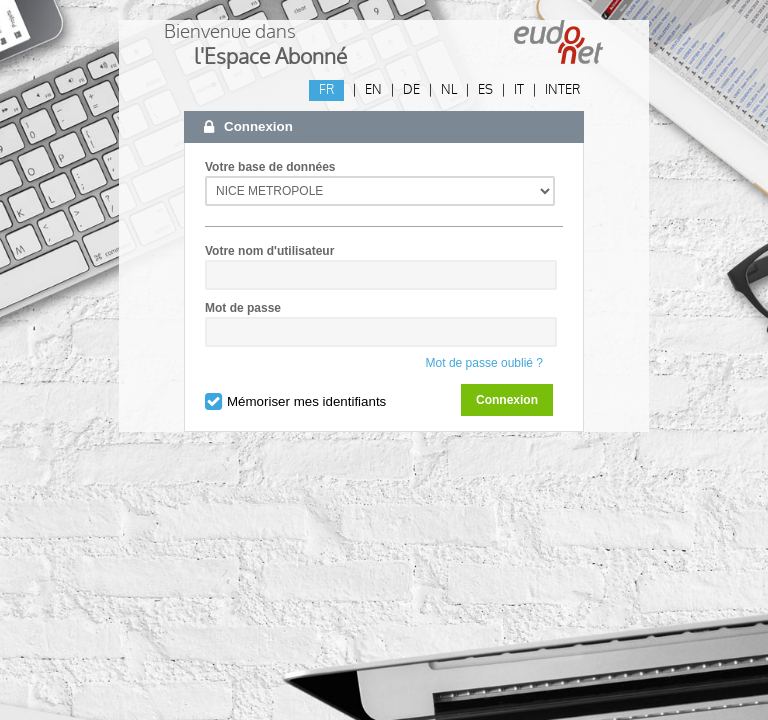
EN (373, 90)
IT (519, 90)
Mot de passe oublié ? (484, 363)
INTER (562, 90)
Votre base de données (270, 167)
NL (449, 90)
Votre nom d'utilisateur (269, 251)
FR (326, 90)
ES (485, 90)
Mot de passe (243, 308)
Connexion (507, 400)
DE (411, 90)
